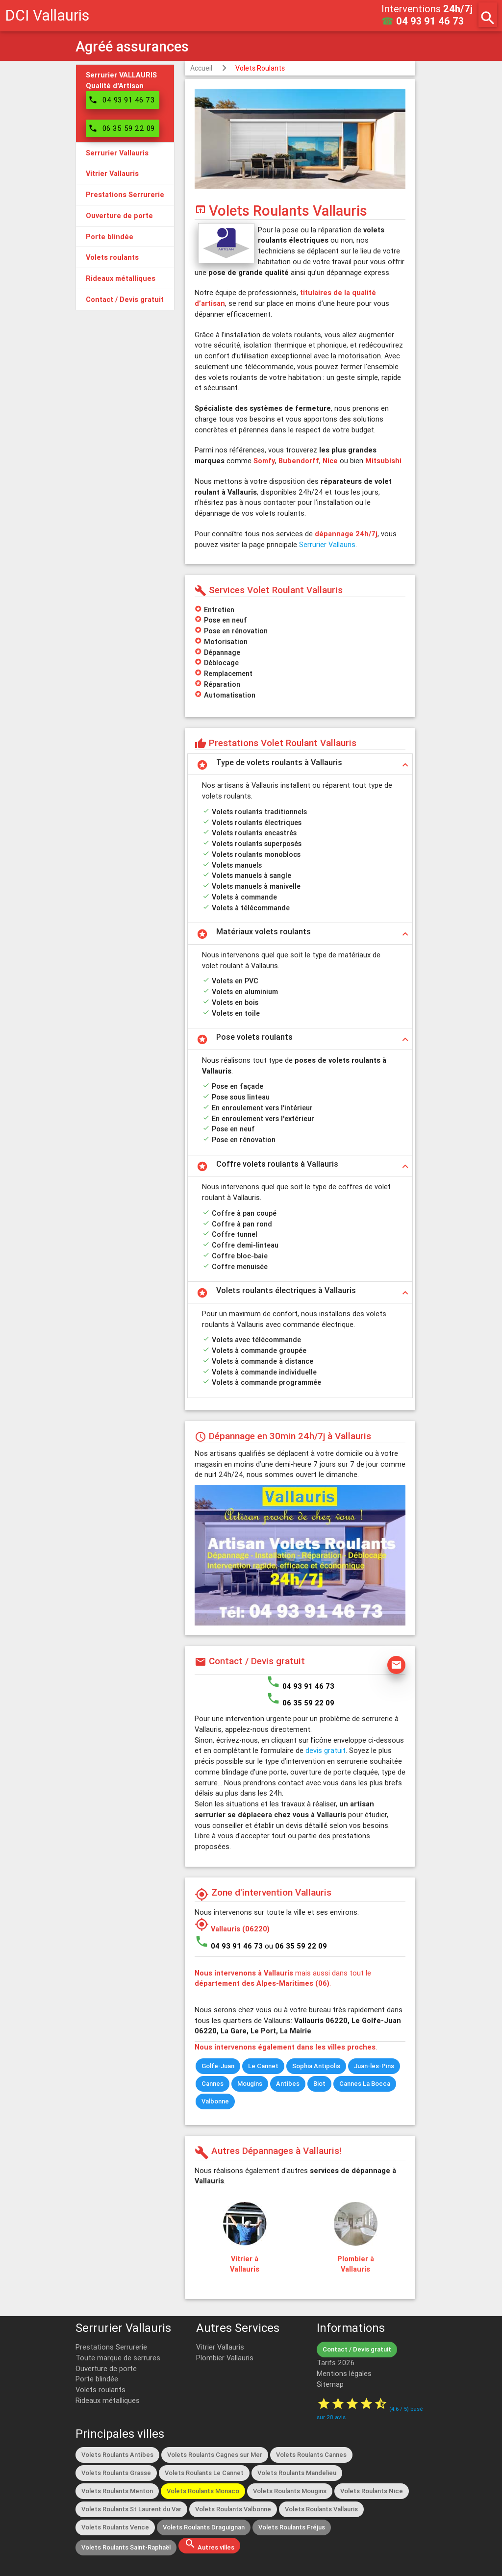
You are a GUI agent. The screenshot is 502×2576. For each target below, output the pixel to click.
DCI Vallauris (47, 15)
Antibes (288, 2083)
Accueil (201, 68)
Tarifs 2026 (335, 2362)
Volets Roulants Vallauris (321, 2509)
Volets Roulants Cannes (311, 2455)
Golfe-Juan (217, 2066)
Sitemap (330, 2384)
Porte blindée (96, 2378)
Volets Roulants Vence (115, 2527)
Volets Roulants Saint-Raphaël (126, 2547)
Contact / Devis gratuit (357, 2349)
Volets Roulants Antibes (117, 2455)
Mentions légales (344, 2373)
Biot (319, 2083)
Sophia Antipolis (316, 2066)
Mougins (249, 2083)
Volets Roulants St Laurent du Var (131, 2509)
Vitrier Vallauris (220, 2346)
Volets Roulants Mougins (289, 2491)
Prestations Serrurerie (111, 2346)
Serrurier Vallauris (327, 544)
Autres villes (209, 2544)
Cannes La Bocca (364, 2083)
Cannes (212, 2083)
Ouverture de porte (106, 2368)
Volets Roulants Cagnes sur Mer (214, 2455)
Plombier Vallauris (224, 2357)
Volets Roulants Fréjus (291, 2527)
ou (296, 1946)
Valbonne (215, 2101)
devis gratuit (325, 1750)
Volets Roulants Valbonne (233, 2509)
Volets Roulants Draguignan (204, 2527)
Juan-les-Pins (374, 2066)
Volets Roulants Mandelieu (296, 2473)
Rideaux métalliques (107, 2400)
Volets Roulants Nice (371, 2491)
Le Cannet (263, 2066)
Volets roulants (100, 2389)
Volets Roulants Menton (117, 2491)
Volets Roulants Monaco (203, 2491)
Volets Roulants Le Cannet (204, 2473)
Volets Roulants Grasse (116, 2473)
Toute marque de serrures (117, 2357)
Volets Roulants (260, 68)
